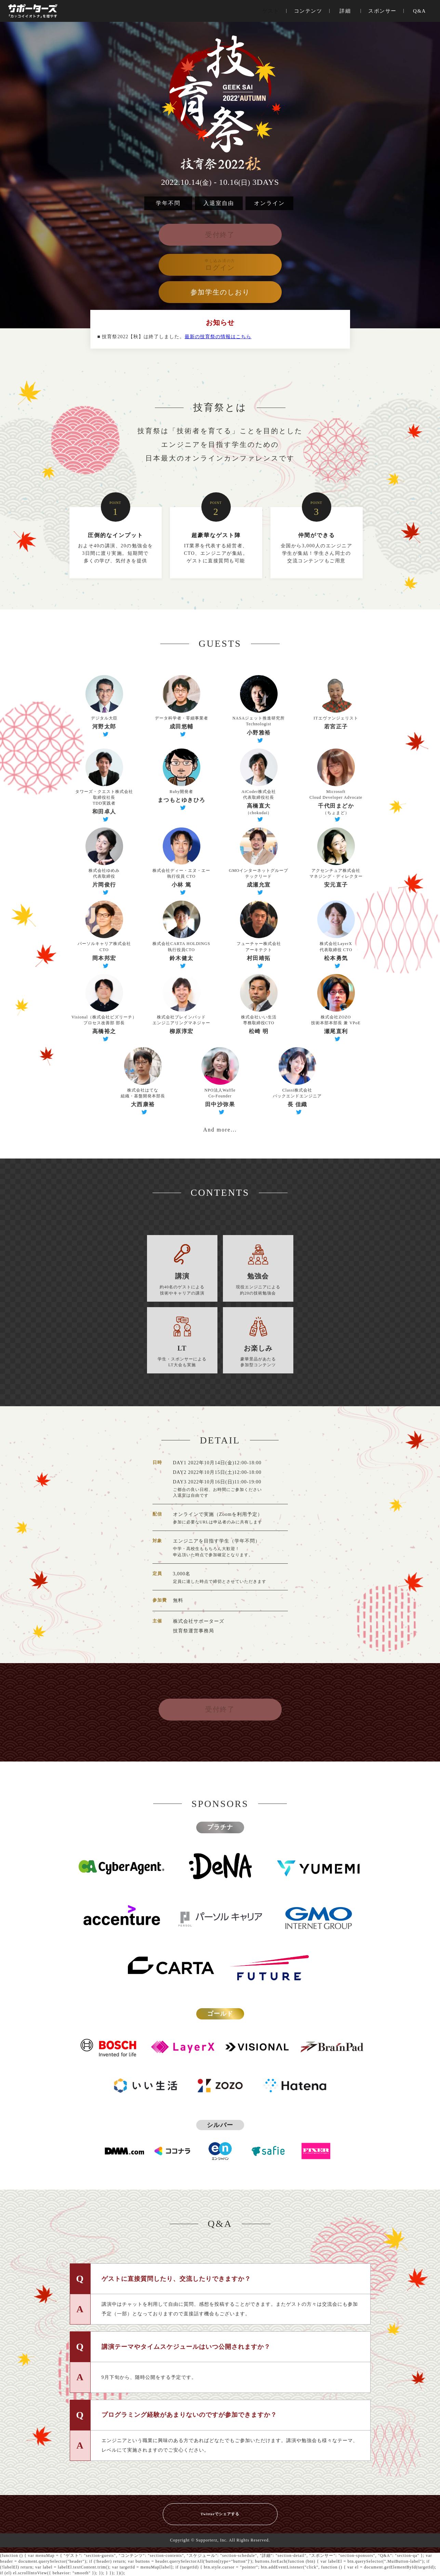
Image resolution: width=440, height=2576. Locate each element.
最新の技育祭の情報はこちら (218, 336)
